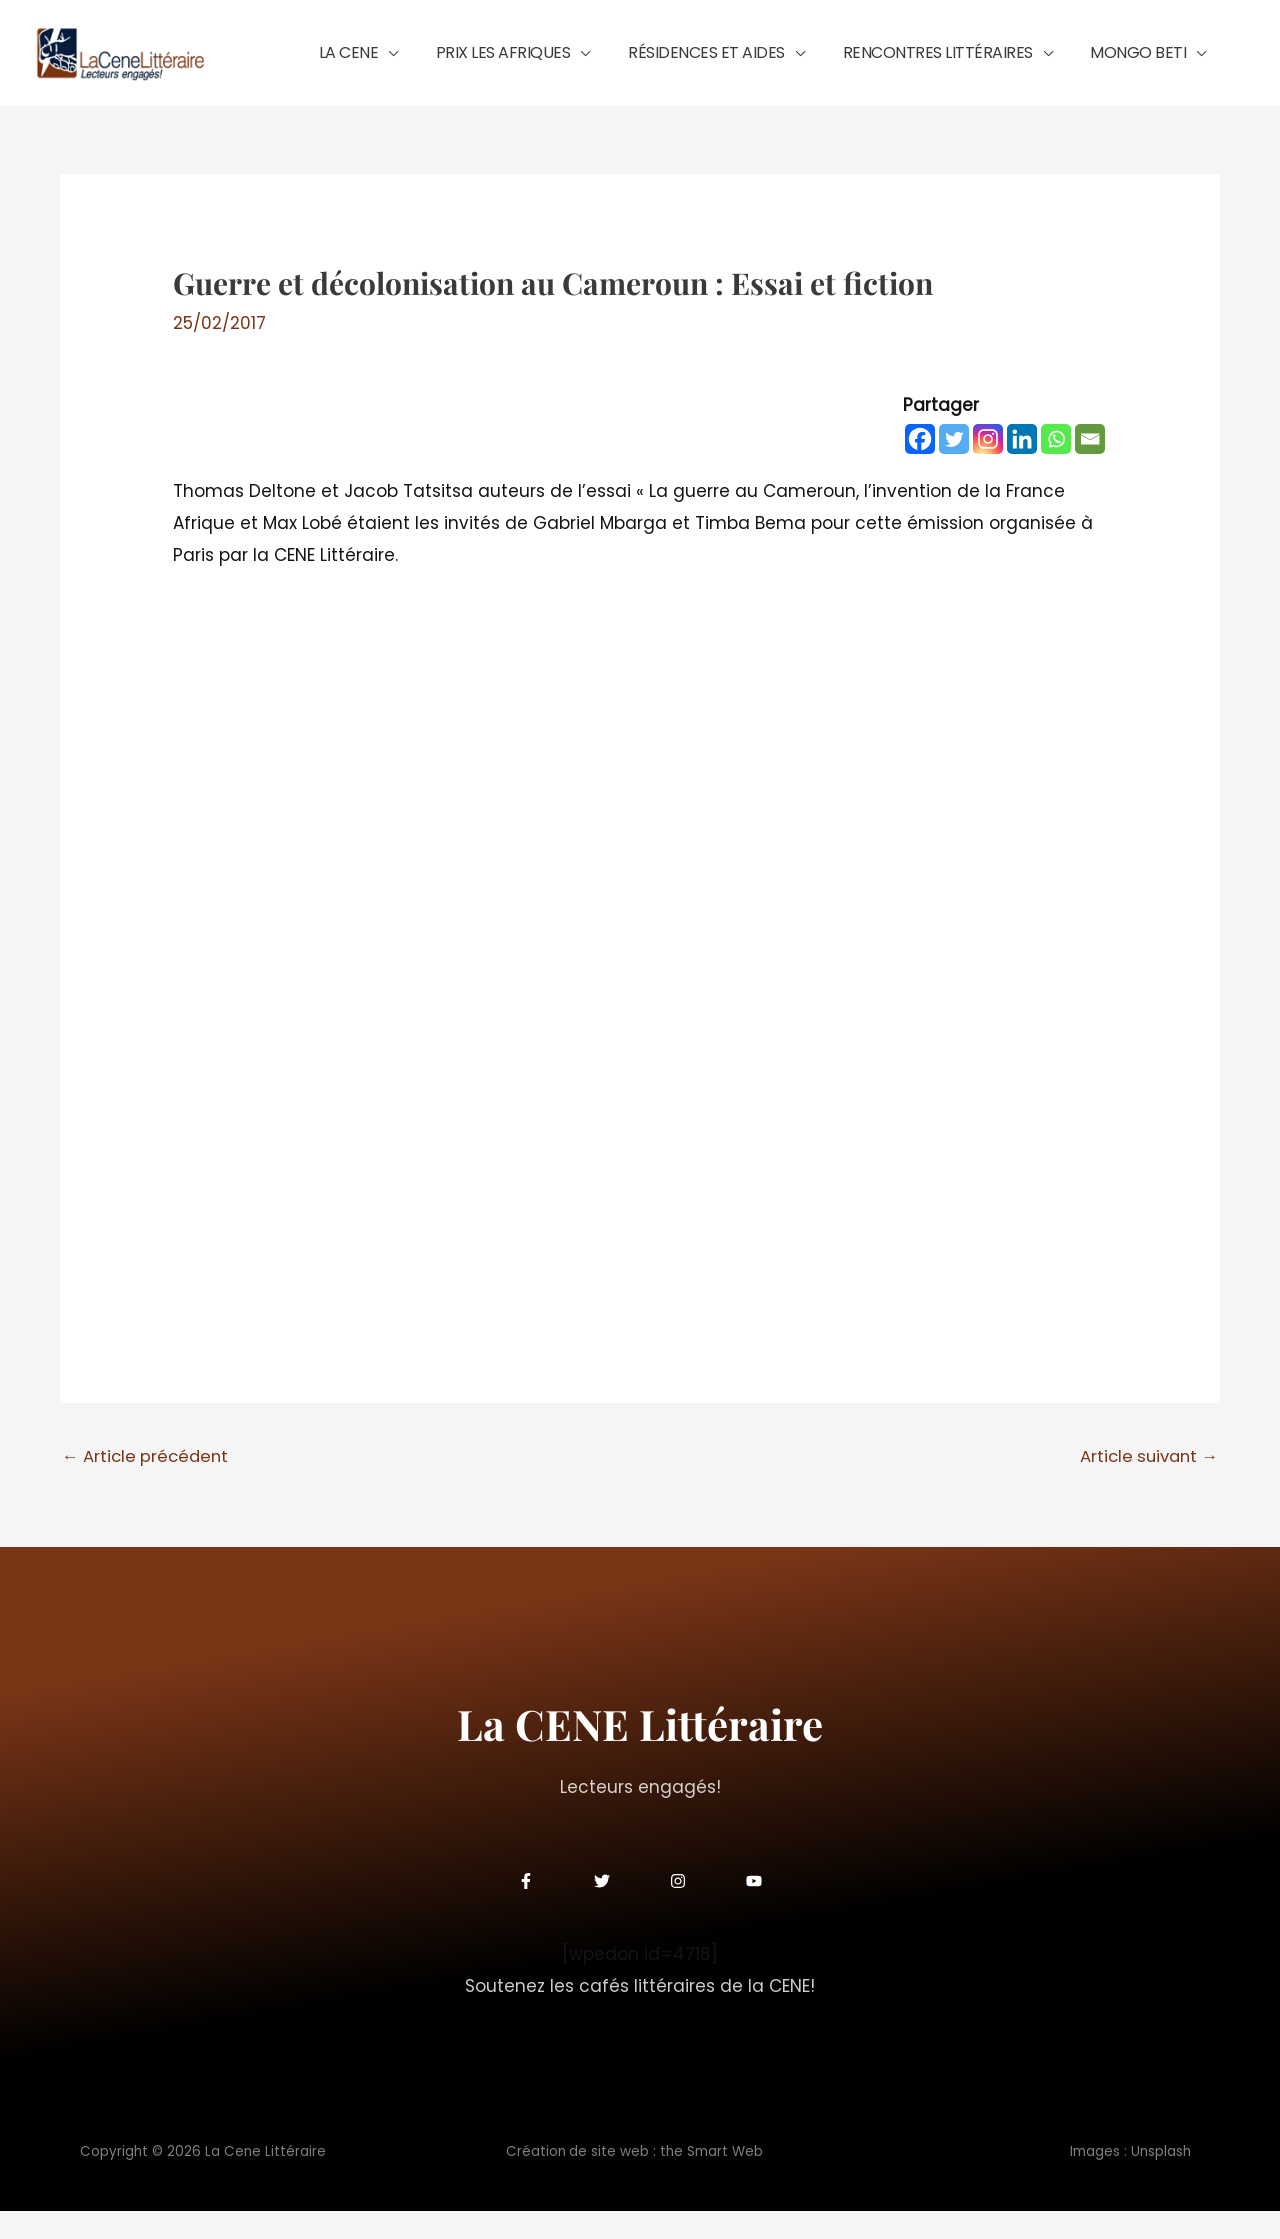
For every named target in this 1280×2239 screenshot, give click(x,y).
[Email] (1090, 467)
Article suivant (1145, 1484)
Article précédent (148, 1484)
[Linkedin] (1022, 467)
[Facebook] (920, 467)
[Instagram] (988, 467)
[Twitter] (954, 467)
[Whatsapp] (1056, 467)
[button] (471, 66)
